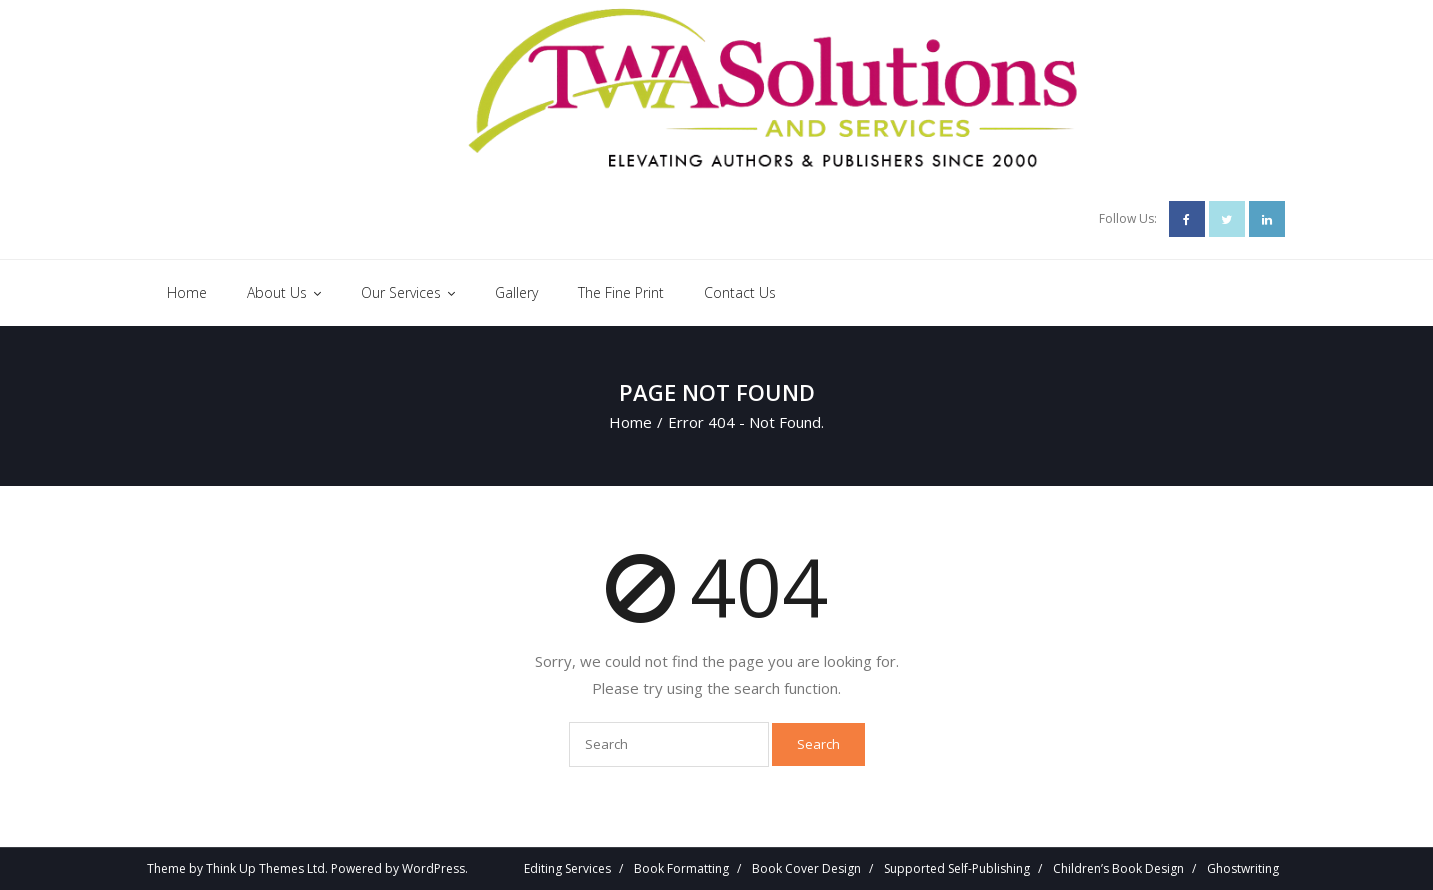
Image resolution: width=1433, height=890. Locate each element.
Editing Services (567, 868)
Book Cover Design (806, 868)
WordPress (433, 868)
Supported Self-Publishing (957, 868)
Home (630, 422)
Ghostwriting (1243, 868)
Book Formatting (681, 868)
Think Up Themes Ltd (265, 868)
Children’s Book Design (1118, 868)
